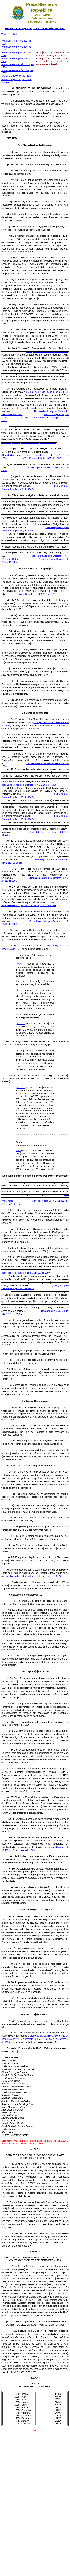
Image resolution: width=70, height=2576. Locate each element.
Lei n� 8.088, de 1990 (32, 417)
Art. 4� (21, 1050)
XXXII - (22, 963)
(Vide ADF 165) (9, 82)
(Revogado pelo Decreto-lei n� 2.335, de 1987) (26, 1272)
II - (18, 1150)
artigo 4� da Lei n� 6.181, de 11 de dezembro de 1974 (32, 1576)
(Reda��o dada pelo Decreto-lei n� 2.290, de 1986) (29, 442)
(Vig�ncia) (7, 1200)
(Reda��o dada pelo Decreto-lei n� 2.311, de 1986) (29, 905)
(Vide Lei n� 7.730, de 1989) (16, 76)
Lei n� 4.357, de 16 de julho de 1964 (47, 351)
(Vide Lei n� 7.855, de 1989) (16, 79)
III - (21, 990)
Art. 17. (21, 1087)
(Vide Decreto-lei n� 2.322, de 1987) (42, 458)
